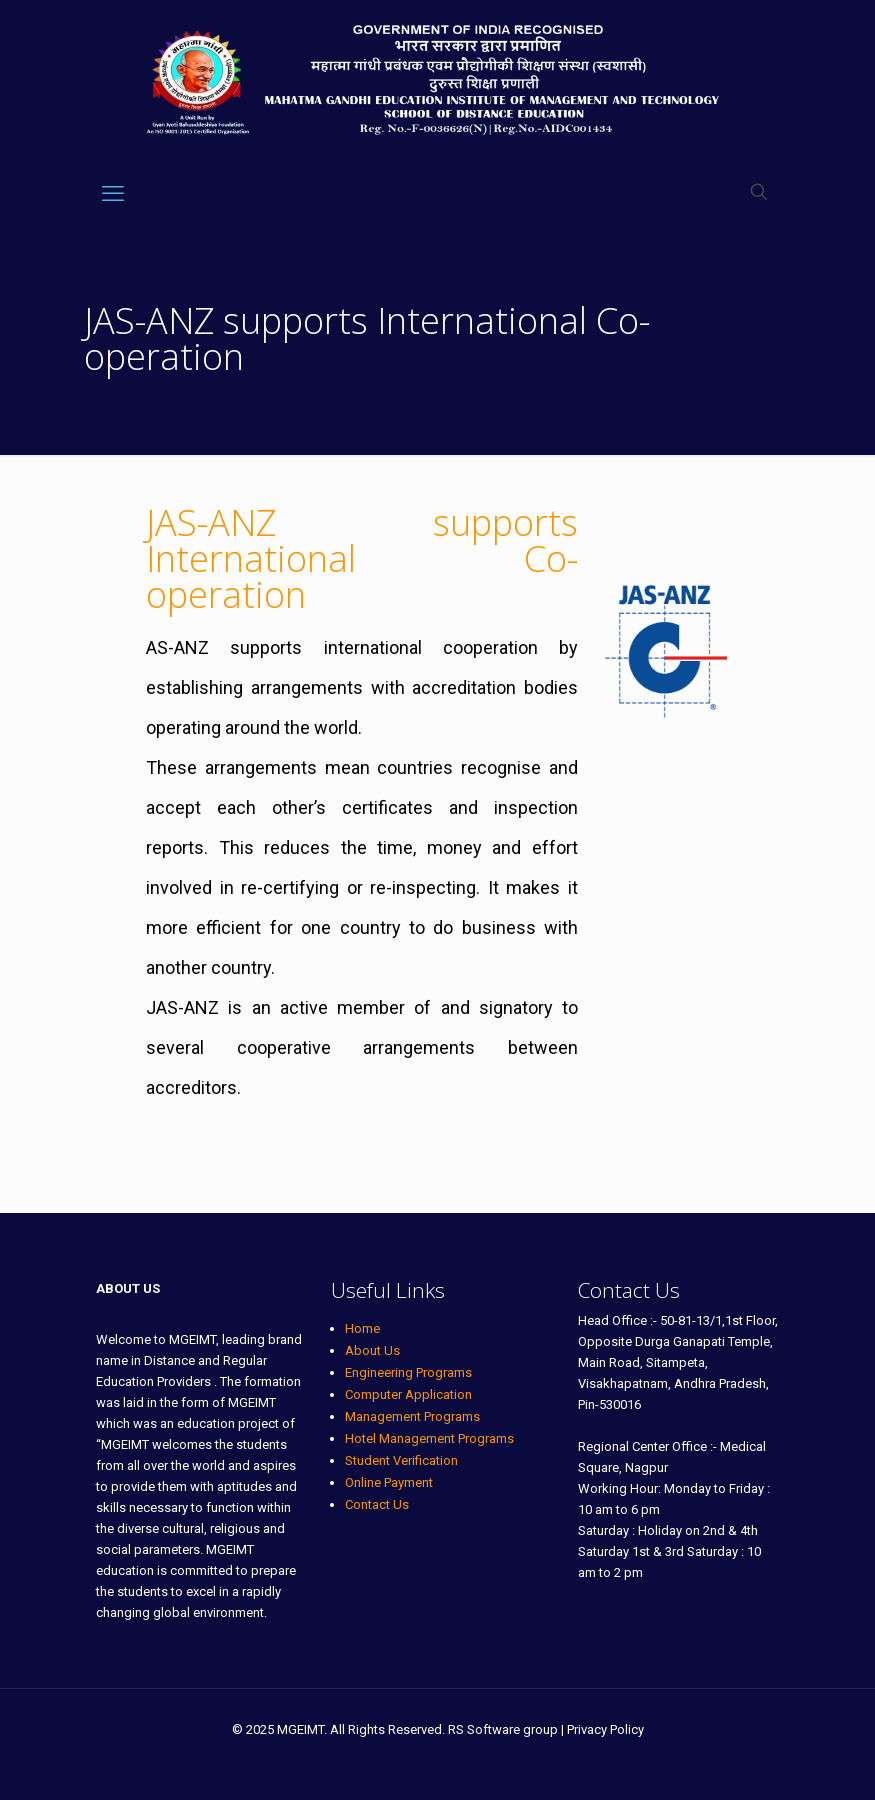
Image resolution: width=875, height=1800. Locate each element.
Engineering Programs (408, 1372)
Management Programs (412, 1416)
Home (362, 1328)
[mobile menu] (113, 194)
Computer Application (408, 1394)
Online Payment (389, 1482)
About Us (372, 1350)
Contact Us (377, 1504)
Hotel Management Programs (429, 1438)
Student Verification (401, 1460)
